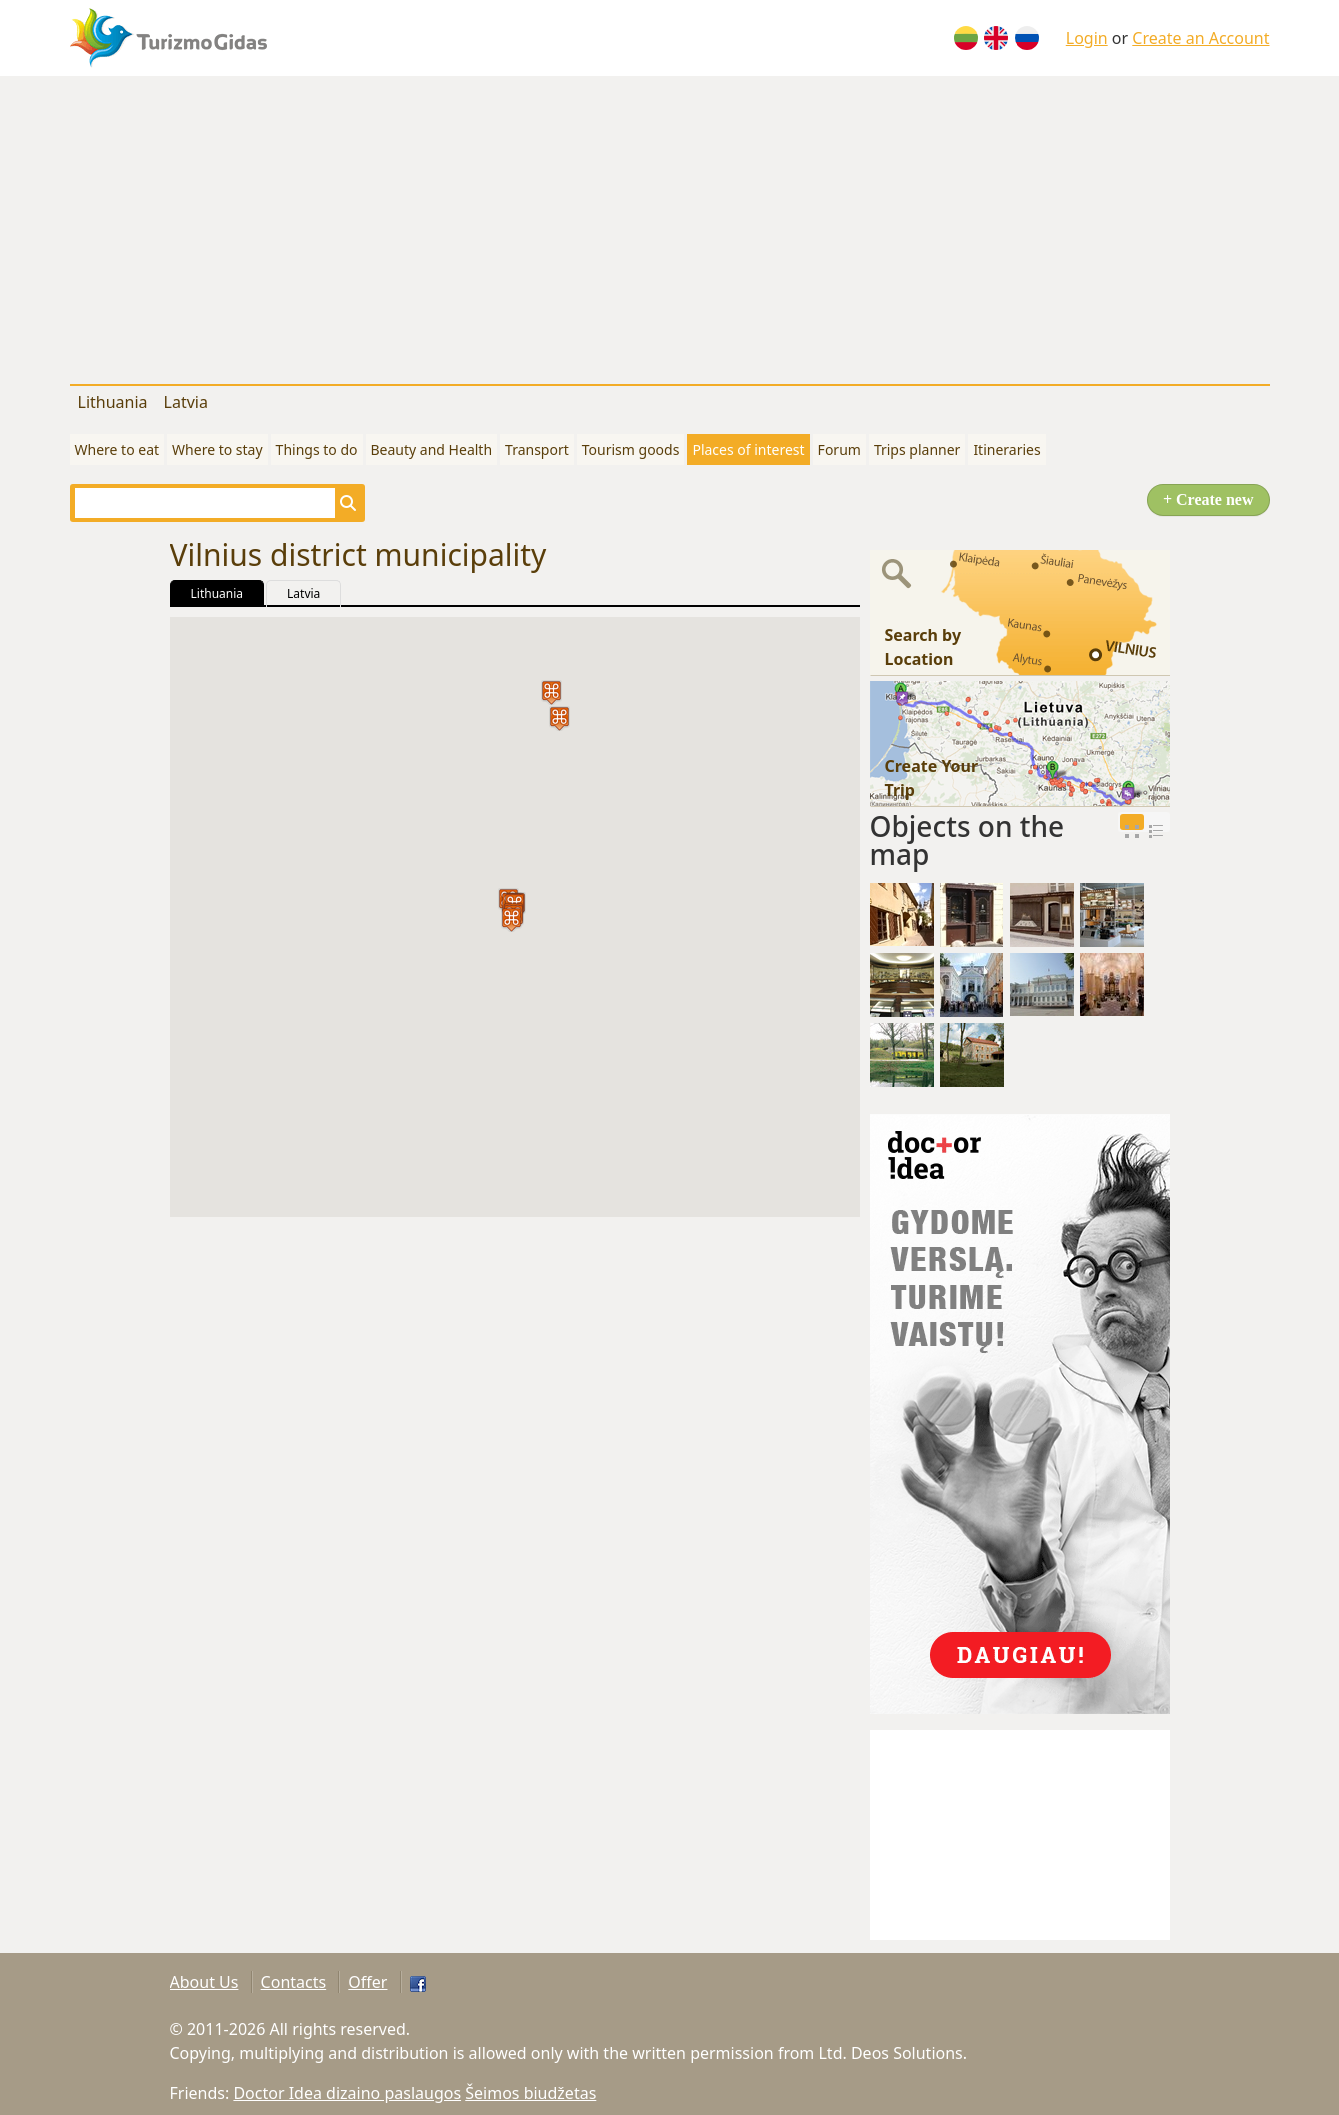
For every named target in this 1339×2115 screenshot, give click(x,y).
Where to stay (217, 449)
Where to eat (117, 449)
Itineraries (1006, 449)
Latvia (186, 402)
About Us (204, 1982)
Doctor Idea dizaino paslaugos (347, 2093)
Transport (537, 449)
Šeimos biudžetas (530, 2093)
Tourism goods (631, 449)
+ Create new (1208, 499)
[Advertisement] (670, 226)
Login (1087, 38)
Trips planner (917, 449)
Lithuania (113, 402)
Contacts (294, 1982)
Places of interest (748, 449)
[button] (511, 919)
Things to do (317, 449)
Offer (367, 1982)
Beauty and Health (432, 449)
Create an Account (1200, 38)
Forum (839, 449)
